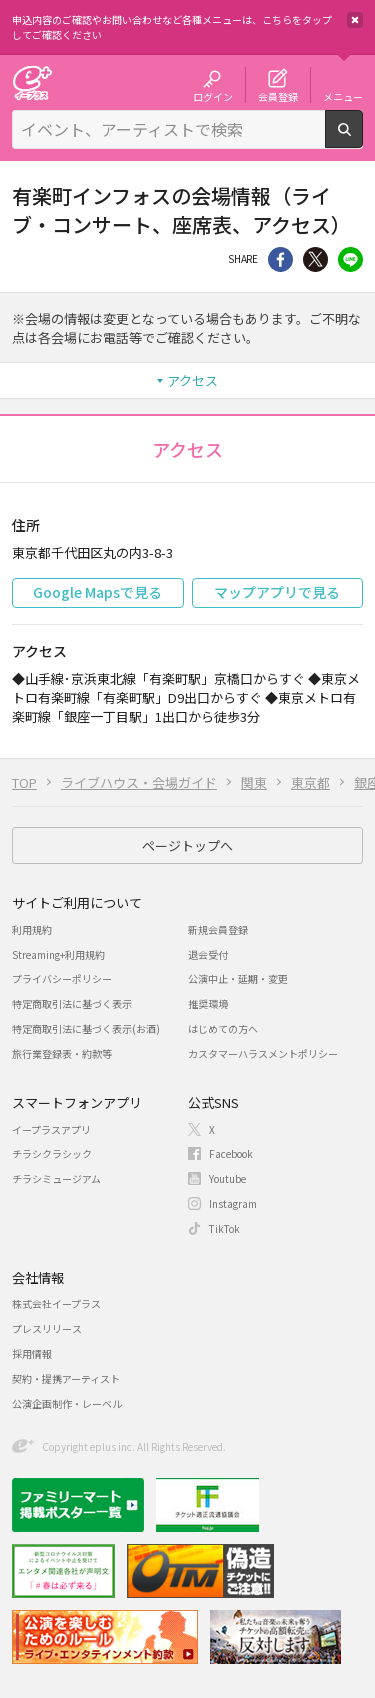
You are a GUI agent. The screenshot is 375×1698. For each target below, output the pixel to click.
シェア (280, 259)
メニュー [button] (343, 96)
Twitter (315, 259)
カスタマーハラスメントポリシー (263, 1053)
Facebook (231, 1153)
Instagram (233, 1203)
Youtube (227, 1178)
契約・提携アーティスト (66, 1378)
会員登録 (278, 96)
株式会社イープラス (56, 1303)
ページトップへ (187, 845)
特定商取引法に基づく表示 (72, 1003)
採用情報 (32, 1353)
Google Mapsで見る (97, 592)
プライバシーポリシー (62, 978)
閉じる (355, 20)
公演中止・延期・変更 (238, 978)
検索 (362, 140)
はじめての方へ (223, 1028)
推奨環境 (208, 1003)
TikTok (224, 1228)
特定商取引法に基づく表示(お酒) (86, 1028)
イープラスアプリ (51, 1129)
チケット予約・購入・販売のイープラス (32, 82)
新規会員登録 (218, 929)
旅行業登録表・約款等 (62, 1053)
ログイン (213, 96)
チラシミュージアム (56, 1178)
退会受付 (208, 954)
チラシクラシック (52, 1153)
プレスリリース (47, 1328)
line (350, 259)
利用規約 (32, 929)
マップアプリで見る (277, 592)
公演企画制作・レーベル (67, 1403)
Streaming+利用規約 (58, 954)
